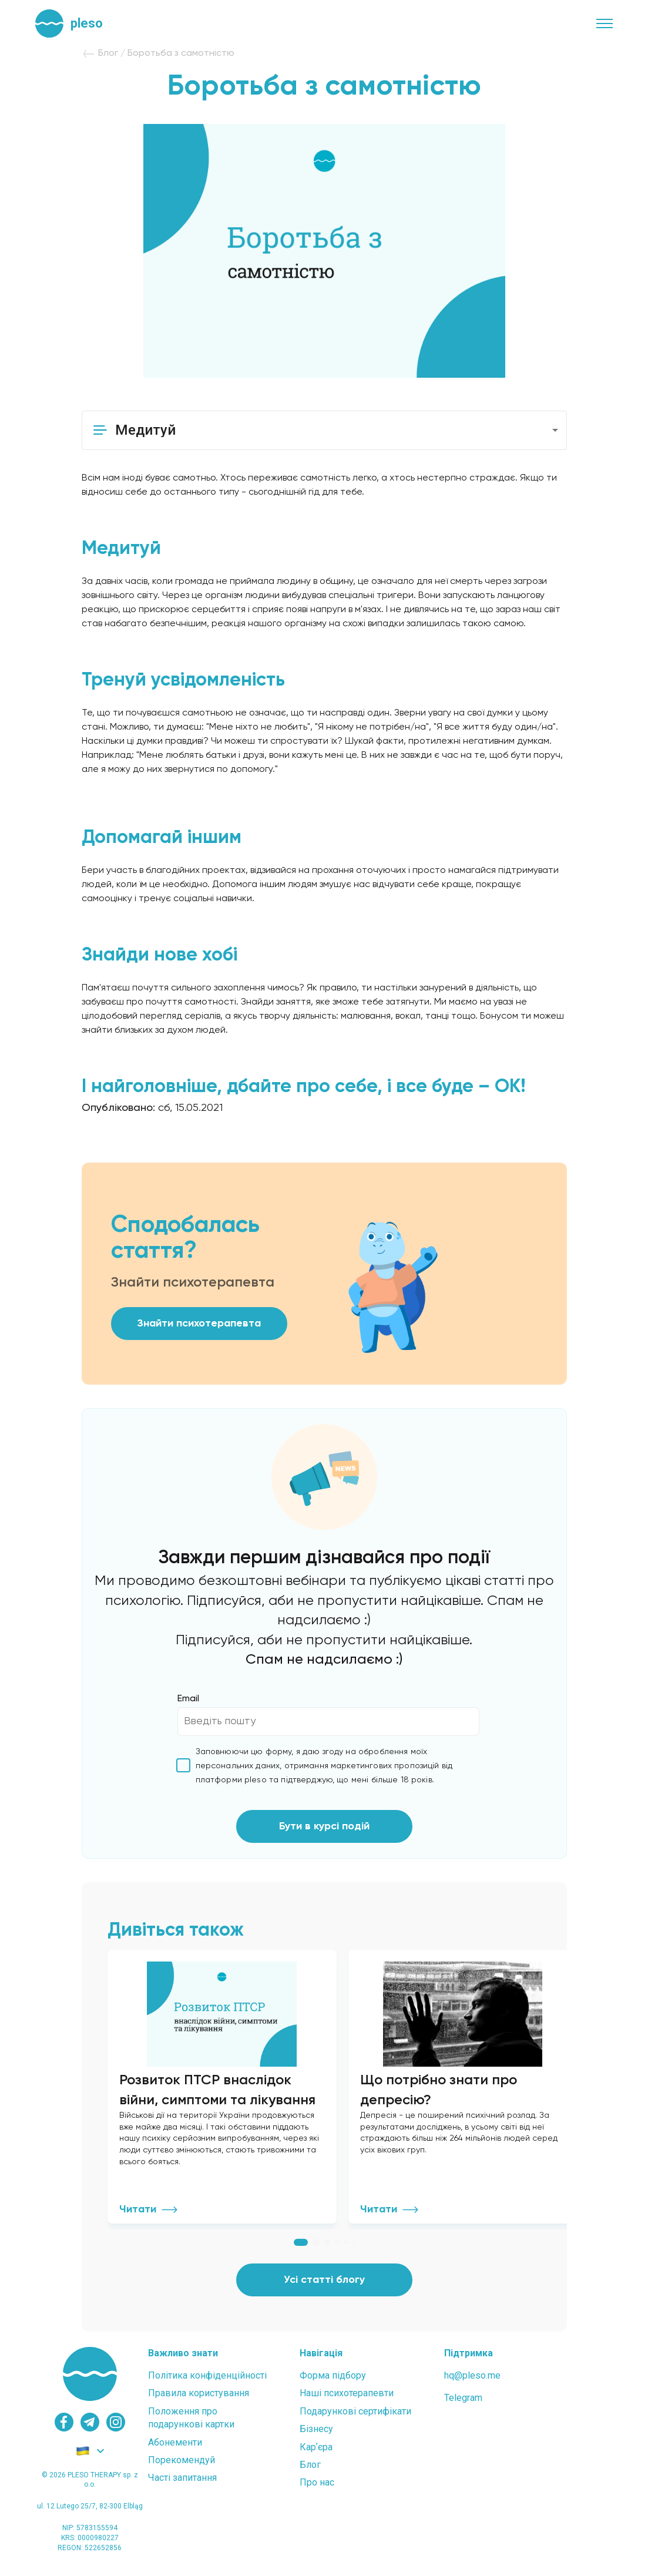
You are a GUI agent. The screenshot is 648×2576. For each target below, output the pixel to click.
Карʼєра (316, 2455)
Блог (310, 2472)
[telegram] (89, 2430)
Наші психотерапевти (347, 2401)
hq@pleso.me (472, 2383)
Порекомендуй (181, 2468)
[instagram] (115, 2430)
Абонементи (175, 2450)
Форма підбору (333, 2383)
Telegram (463, 2406)
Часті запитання (182, 2485)
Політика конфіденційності (207, 2383)
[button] (324, 430)
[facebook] (64, 2430)
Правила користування (198, 2401)
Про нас (317, 2490)
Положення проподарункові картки (191, 2426)
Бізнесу (316, 2437)
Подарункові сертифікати (355, 2419)
